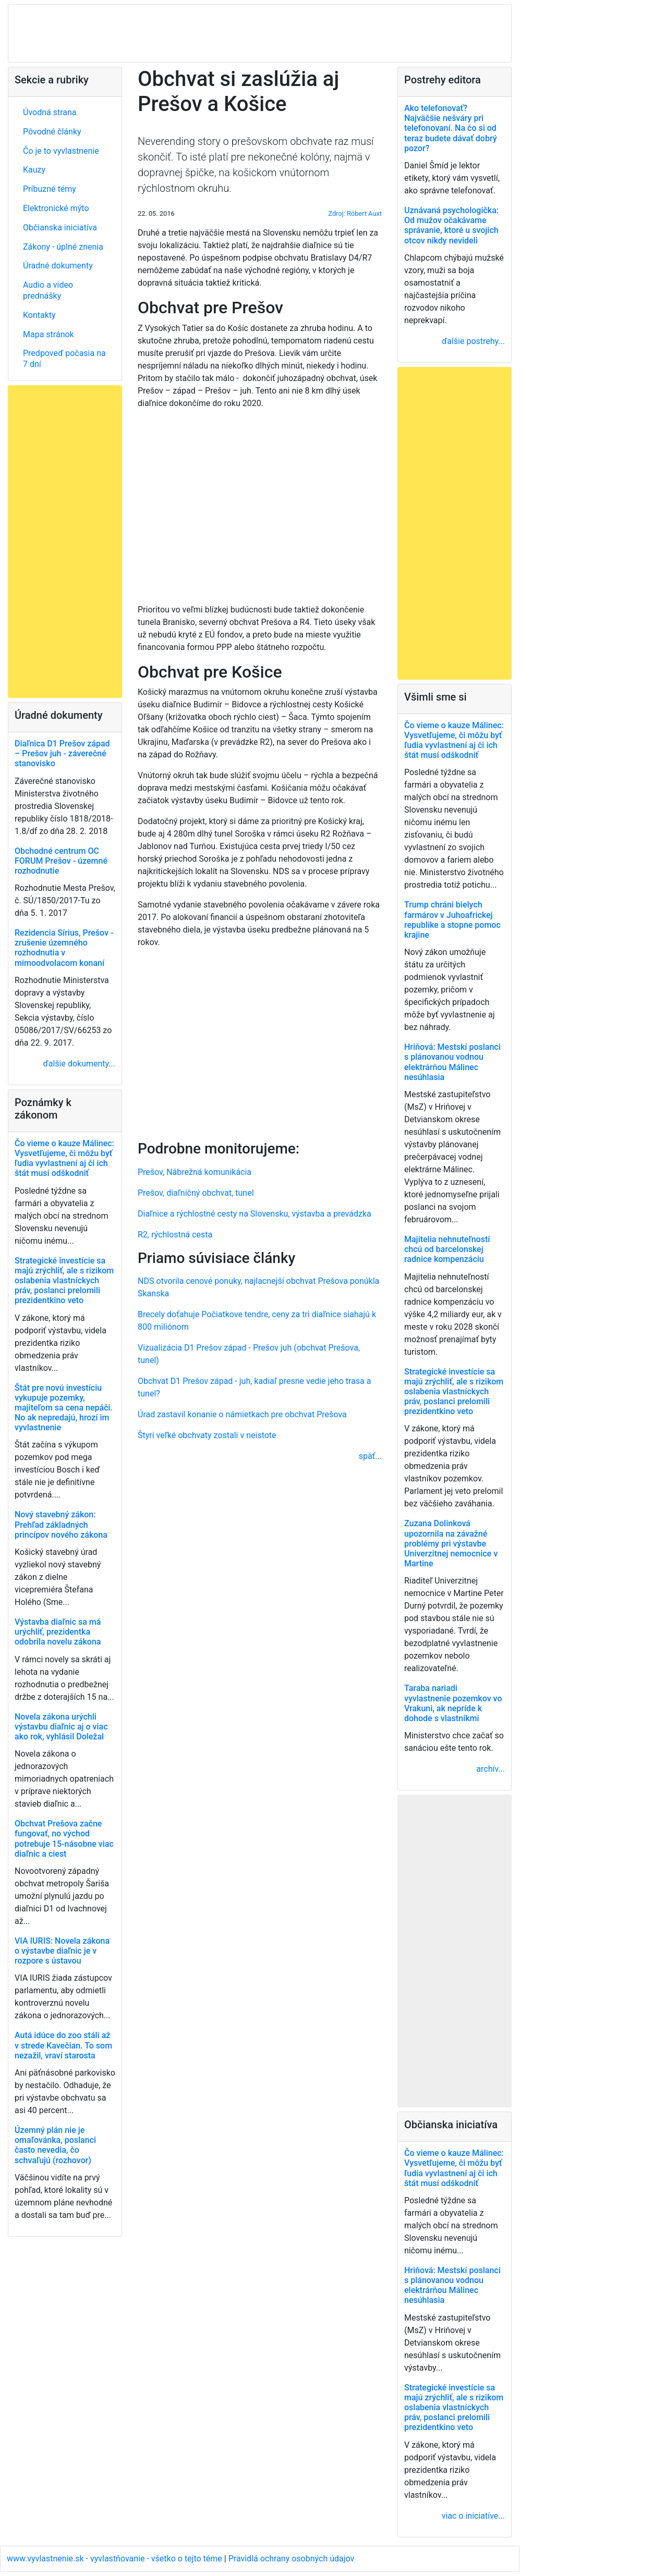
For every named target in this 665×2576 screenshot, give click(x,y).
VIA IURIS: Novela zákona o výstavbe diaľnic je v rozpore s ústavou (62, 1951)
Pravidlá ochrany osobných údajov (291, 2558)
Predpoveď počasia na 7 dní (64, 358)
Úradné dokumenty (58, 266)
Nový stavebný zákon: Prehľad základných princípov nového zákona (61, 1524)
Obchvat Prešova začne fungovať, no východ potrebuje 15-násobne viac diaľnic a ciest (64, 1839)
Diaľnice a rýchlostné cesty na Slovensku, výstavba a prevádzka (254, 1214)
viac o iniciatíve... (473, 2516)
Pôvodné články (52, 132)
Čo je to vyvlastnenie (61, 151)
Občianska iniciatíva (60, 227)
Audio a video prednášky (48, 290)
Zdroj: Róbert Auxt (355, 213)
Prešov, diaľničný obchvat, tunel (196, 1193)
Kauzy (34, 170)
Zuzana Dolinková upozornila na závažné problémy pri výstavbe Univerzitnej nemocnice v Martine (451, 1543)
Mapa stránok (48, 334)
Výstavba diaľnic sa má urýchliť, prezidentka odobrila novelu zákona (58, 1632)
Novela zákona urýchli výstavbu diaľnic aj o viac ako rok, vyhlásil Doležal (61, 1726)
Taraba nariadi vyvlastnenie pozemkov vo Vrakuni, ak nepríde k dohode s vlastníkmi (453, 1703)
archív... (490, 1769)
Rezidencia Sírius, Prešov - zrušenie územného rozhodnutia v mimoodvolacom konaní (64, 948)
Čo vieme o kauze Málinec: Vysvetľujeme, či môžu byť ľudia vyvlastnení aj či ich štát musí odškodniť (64, 1158)
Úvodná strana (50, 112)
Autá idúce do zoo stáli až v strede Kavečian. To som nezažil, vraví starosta (63, 2045)
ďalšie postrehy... (473, 341)
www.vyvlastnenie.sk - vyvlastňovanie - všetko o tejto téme (115, 2558)
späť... (370, 1456)
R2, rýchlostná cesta (175, 1235)
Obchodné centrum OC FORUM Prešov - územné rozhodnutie (61, 861)
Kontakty (39, 315)
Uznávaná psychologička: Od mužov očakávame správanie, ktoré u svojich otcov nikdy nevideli (451, 225)
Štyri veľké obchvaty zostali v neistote (207, 1435)
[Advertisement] (260, 1042)
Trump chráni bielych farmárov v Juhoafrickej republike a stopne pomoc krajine (452, 920)
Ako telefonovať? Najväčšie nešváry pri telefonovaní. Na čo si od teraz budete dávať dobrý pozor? (450, 128)
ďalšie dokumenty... (79, 1064)
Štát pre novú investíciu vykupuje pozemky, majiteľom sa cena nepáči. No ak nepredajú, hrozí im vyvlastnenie (64, 1408)
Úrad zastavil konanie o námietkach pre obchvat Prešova (242, 1414)
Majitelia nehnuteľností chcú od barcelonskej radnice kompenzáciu (447, 1249)
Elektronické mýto (56, 208)
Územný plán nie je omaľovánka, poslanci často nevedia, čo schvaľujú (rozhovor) (55, 2145)
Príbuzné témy (49, 189)
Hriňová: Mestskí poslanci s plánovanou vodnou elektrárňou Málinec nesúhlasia (452, 1062)
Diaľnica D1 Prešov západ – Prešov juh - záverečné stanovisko (62, 753)
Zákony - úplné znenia (63, 247)
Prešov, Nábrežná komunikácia (194, 1172)
